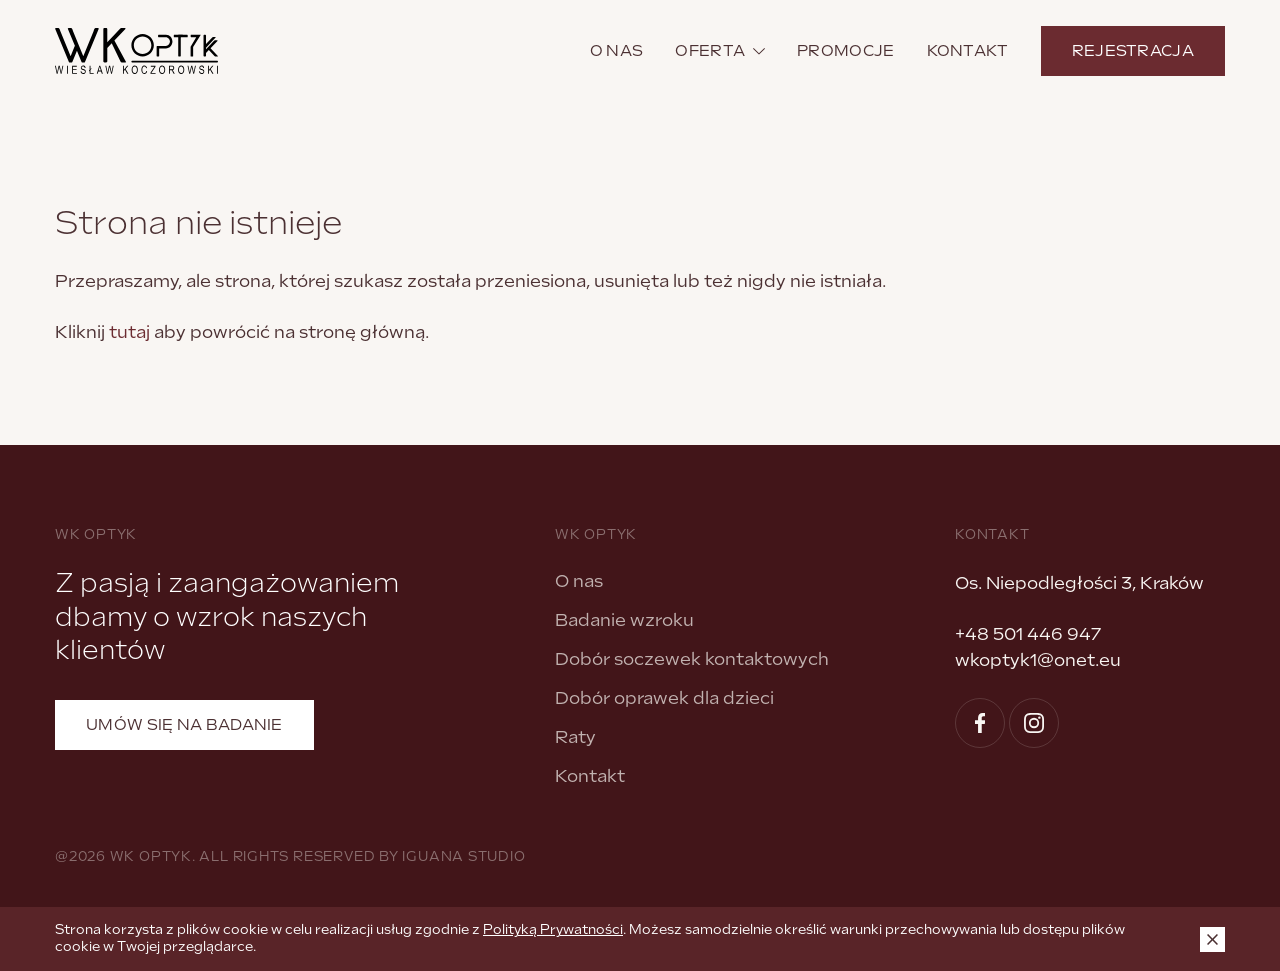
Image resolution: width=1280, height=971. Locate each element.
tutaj (129, 332)
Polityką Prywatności (553, 929)
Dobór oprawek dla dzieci (664, 698)
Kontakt (968, 51)
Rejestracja (1133, 51)
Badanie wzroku (624, 620)
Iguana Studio (463, 856)
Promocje (845, 51)
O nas (617, 51)
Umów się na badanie (184, 725)
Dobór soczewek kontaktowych (692, 659)
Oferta (720, 51)
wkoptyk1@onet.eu (1038, 660)
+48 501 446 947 (1028, 634)
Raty (575, 737)
